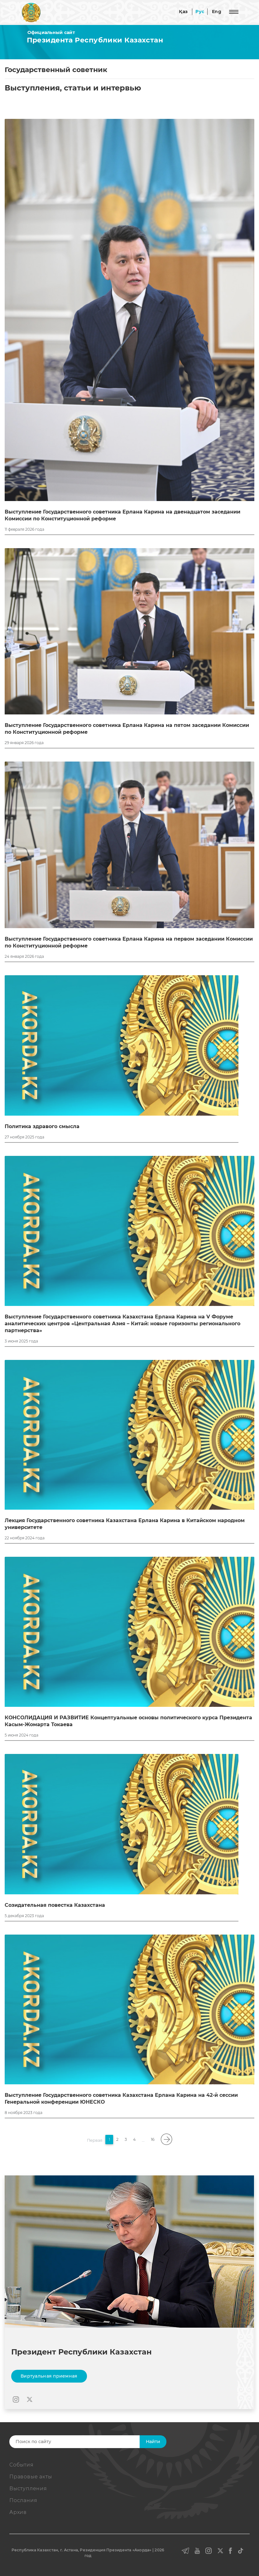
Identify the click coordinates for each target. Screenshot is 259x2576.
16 (153, 2139)
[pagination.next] (166, 2139)
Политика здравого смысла (42, 1126)
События (21, 2465)
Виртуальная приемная (49, 2376)
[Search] (84, 2441)
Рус (199, 11)
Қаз (183, 11)
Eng (216, 11)
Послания (23, 2500)
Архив (18, 2512)
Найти (153, 2441)
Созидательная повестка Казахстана (55, 1905)
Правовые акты (30, 2477)
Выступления (28, 2488)
